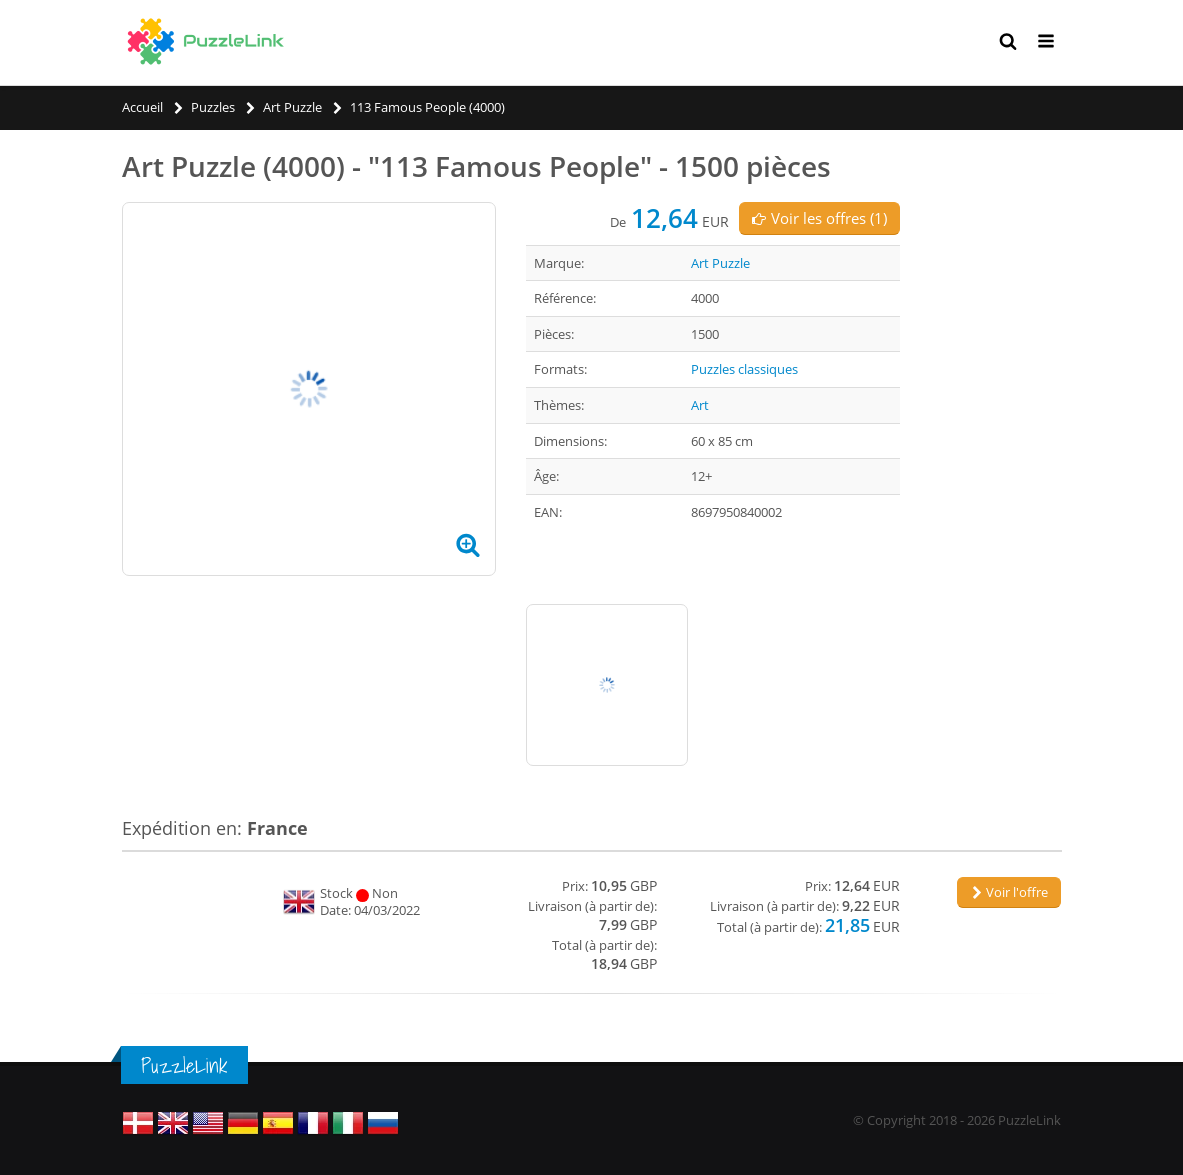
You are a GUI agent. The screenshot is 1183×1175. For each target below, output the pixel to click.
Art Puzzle (720, 263)
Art (700, 405)
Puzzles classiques (744, 369)
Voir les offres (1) (819, 218)
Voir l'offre (1009, 892)
